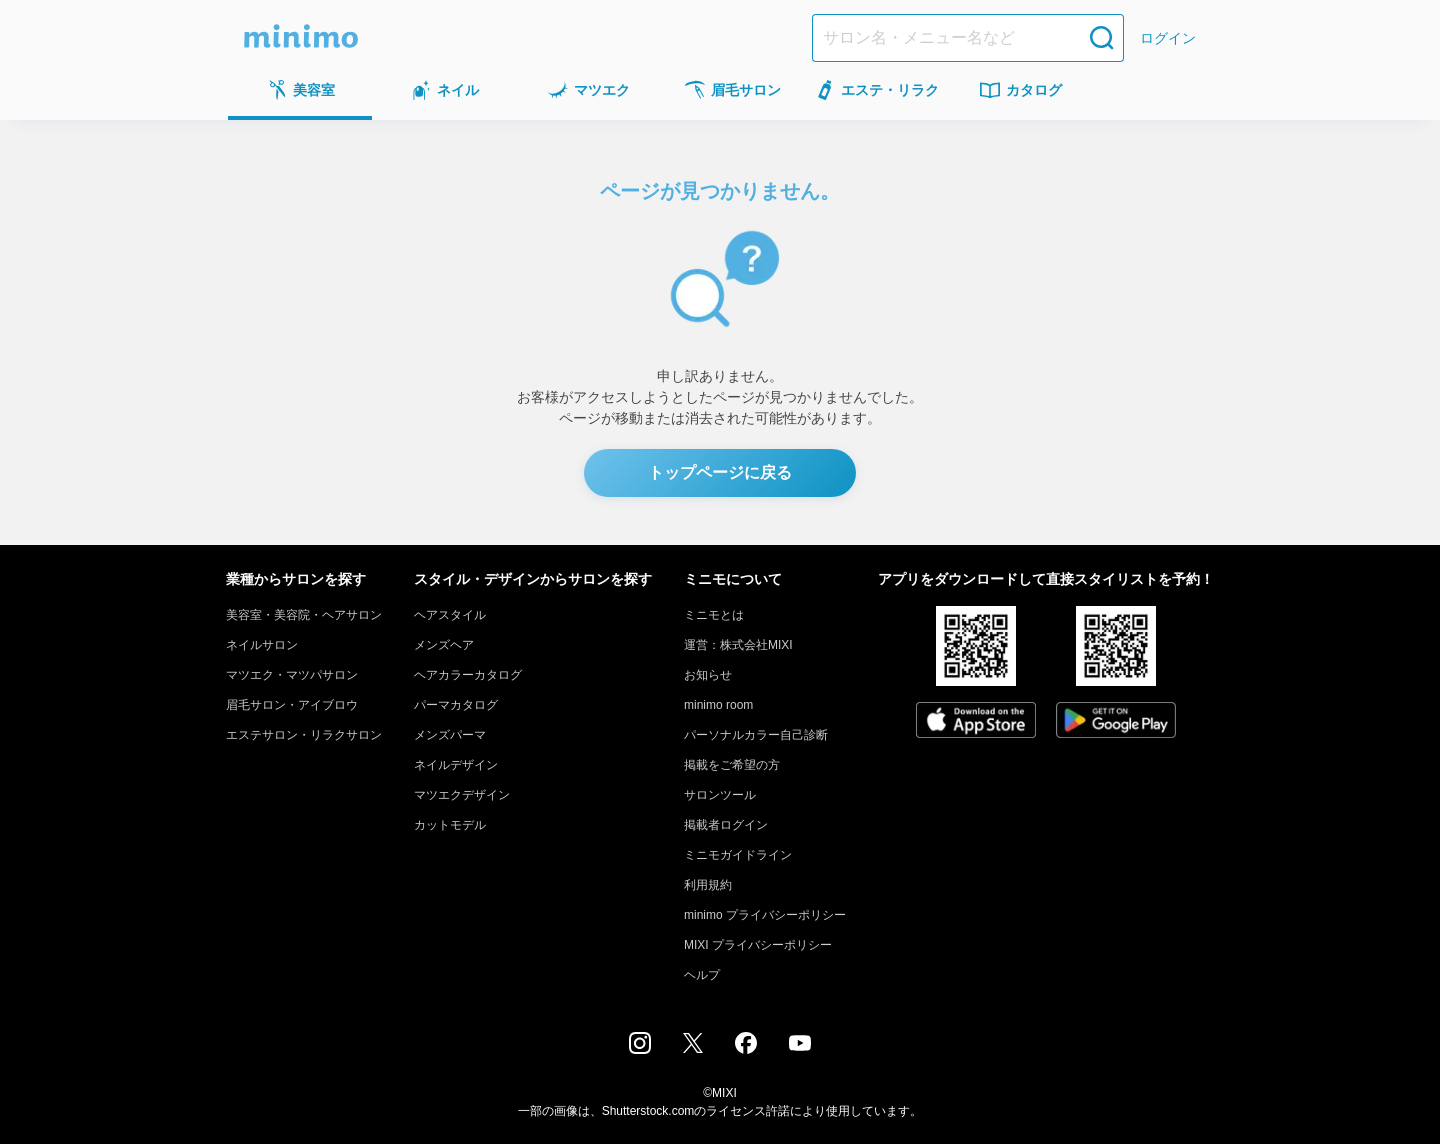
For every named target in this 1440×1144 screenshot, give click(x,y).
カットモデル (450, 825)
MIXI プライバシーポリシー (758, 945)
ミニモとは (714, 615)
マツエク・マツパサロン (292, 675)
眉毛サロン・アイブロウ (292, 705)
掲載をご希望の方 (732, 765)
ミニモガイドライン (738, 855)
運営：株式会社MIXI (738, 645)
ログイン (1168, 38)
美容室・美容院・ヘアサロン (304, 615)
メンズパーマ (450, 735)
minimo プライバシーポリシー (765, 915)
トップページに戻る (720, 472)
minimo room (718, 705)
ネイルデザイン (456, 765)
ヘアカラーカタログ (468, 675)
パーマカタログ (456, 705)
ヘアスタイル (450, 615)
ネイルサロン (262, 645)
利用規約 (708, 885)
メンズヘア (444, 645)
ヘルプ (702, 975)
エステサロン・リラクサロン (304, 735)
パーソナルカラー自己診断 (756, 735)
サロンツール (720, 795)
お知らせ (708, 675)
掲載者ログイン (726, 825)
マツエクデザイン (462, 795)
